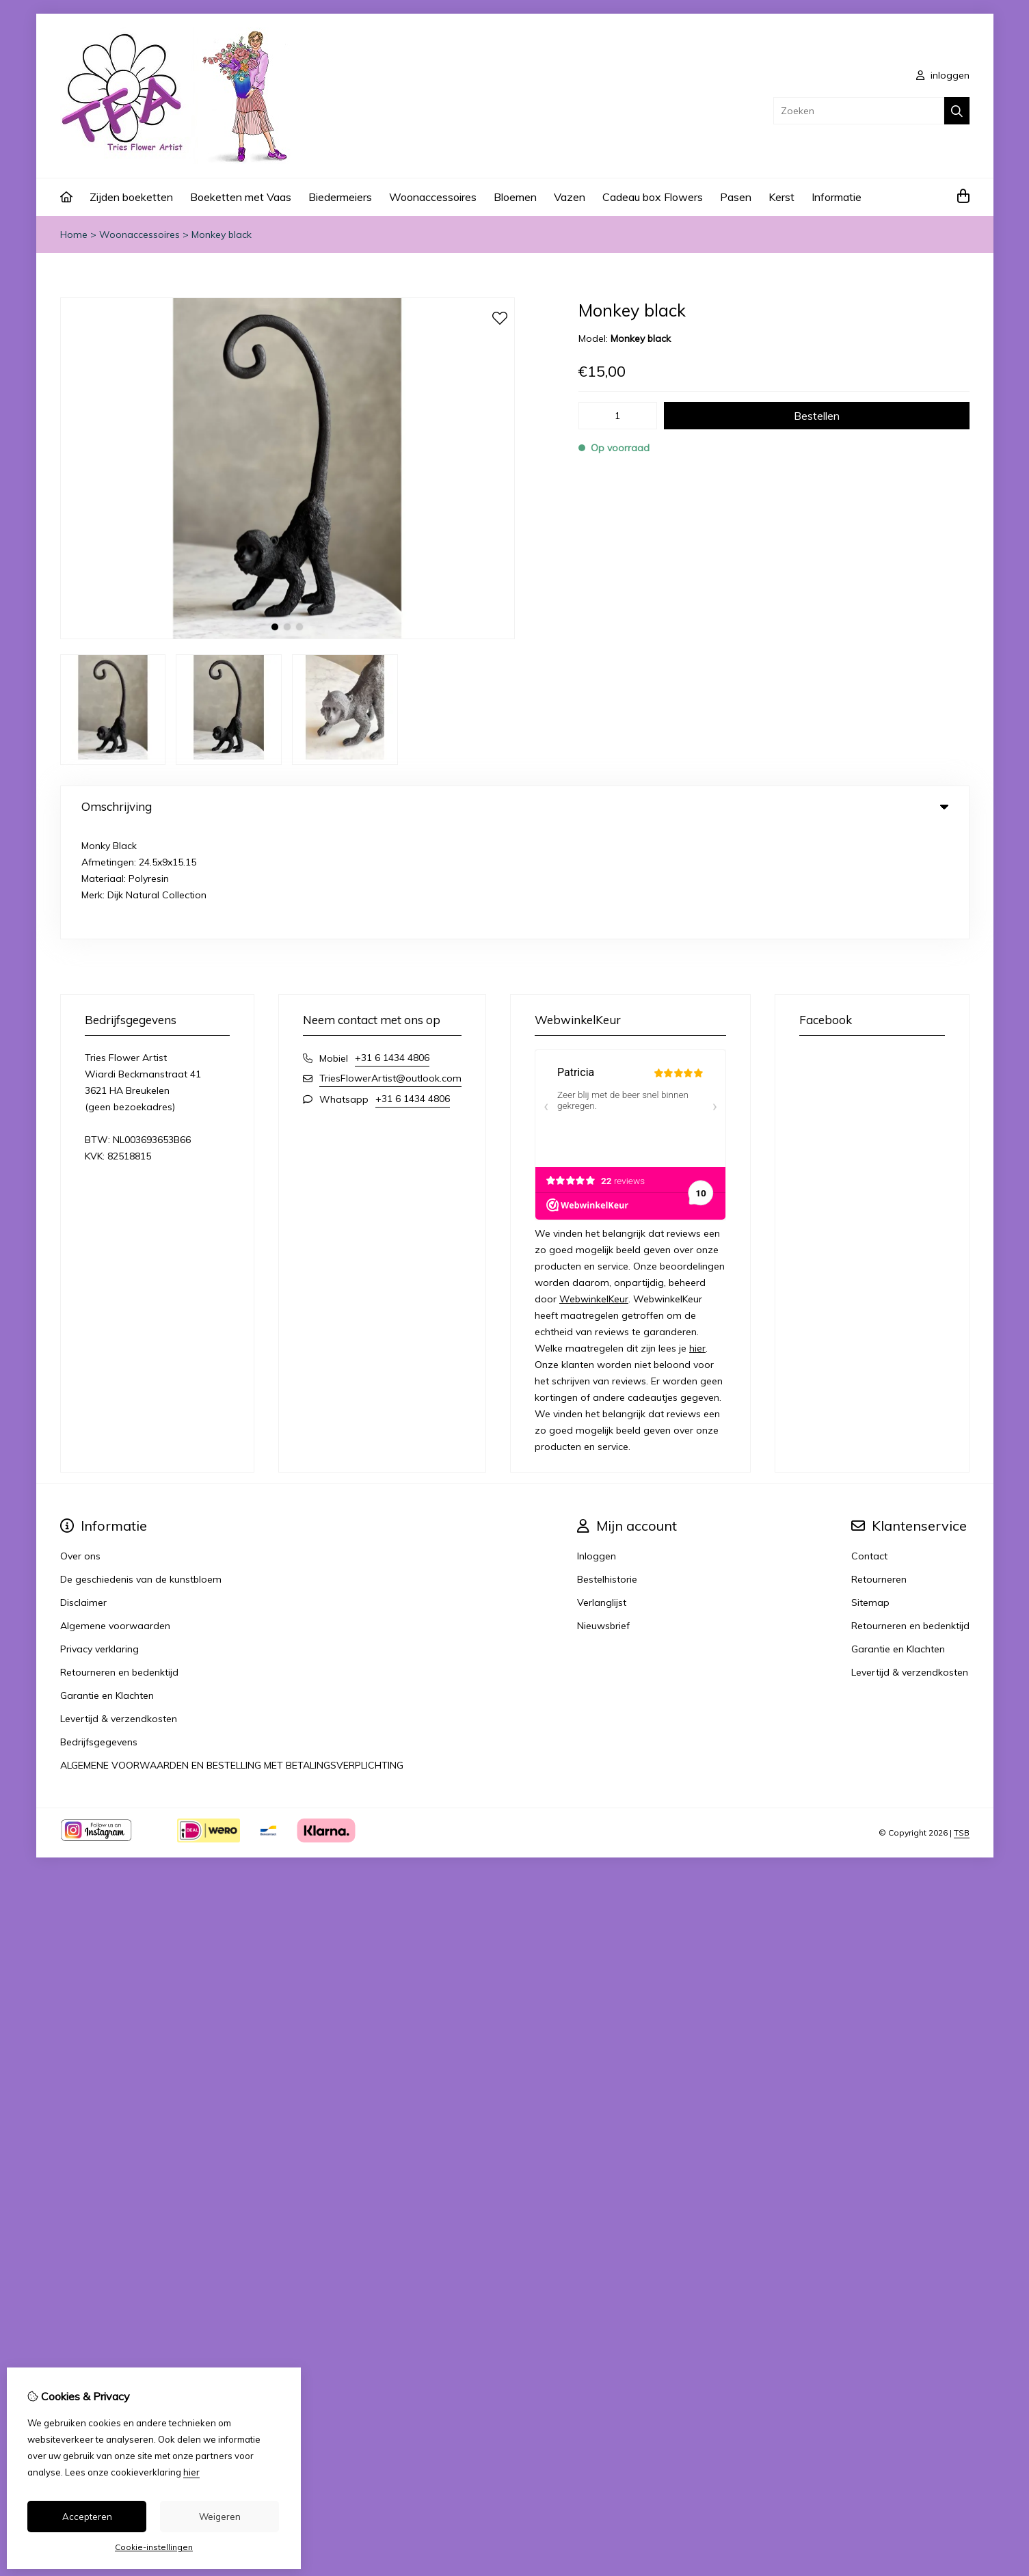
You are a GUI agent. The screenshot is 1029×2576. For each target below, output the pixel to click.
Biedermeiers (340, 197)
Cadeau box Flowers (652, 197)
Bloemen (515, 197)
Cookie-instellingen (154, 2547)
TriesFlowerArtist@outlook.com (390, 967)
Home (74, 234)
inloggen (943, 75)
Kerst (781, 197)
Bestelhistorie (607, 1468)
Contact (869, 1444)
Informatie (836, 197)
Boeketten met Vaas (240, 197)
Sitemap (870, 1491)
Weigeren (220, 2516)
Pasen (735, 197)
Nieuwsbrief (603, 1514)
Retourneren (879, 1468)
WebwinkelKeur (593, 1187)
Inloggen (596, 1444)
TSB (962, 1721)
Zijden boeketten (131, 197)
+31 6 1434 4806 (392, 946)
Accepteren (87, 2516)
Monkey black (221, 234)
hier (697, 1237)
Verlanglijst (601, 1491)
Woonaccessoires (433, 197)
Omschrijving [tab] (514, 806)
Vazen (569, 197)
